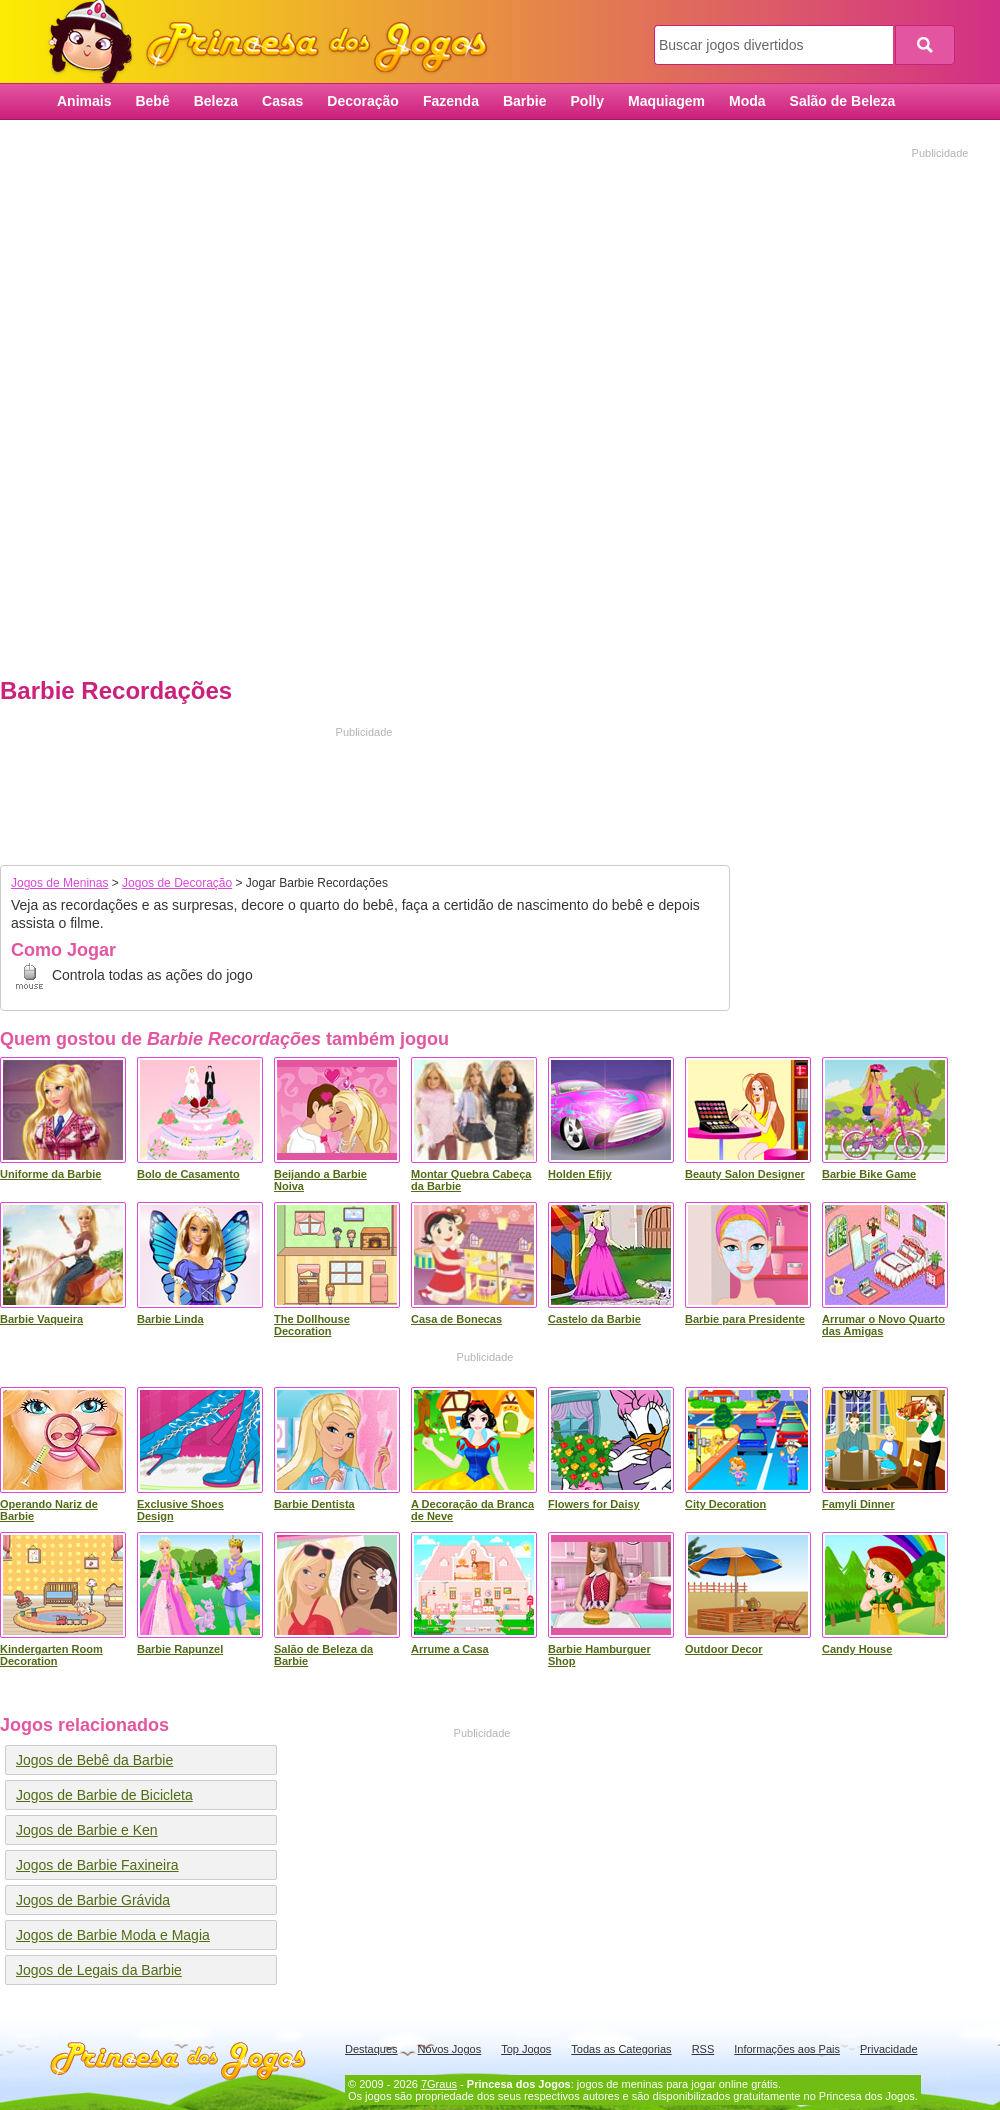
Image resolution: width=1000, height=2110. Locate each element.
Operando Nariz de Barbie (49, 1510)
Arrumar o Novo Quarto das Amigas (883, 1325)
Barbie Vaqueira (41, 1319)
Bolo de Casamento (188, 1174)
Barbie (525, 101)
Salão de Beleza (843, 101)
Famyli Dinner (858, 1504)
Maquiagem (666, 101)
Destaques (371, 2049)
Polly (587, 101)
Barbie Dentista (314, 1504)
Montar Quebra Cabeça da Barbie (471, 1180)
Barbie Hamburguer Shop (599, 1655)
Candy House (857, 1649)
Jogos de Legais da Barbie (99, 1970)
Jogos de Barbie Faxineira (97, 1865)
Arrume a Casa (450, 1649)
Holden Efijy (580, 1174)
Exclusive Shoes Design (180, 1510)
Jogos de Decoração (177, 883)
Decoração (363, 101)
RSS (703, 2049)
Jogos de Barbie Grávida (93, 1900)
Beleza (216, 101)
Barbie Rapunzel (180, 1649)
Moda (747, 101)
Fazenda (451, 101)
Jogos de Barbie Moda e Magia (113, 1935)
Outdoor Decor (724, 1649)
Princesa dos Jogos (275, 42)
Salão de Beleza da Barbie (323, 1655)
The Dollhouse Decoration (312, 1325)
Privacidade (888, 2049)
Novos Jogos (450, 2049)
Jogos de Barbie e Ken (87, 1830)
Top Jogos (526, 2049)
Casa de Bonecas (456, 1319)
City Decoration (725, 1504)
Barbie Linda (170, 1319)
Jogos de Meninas (59, 883)
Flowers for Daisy (594, 1504)
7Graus (439, 2084)
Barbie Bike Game (869, 1174)
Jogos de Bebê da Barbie (94, 1760)
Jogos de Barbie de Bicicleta (104, 1795)
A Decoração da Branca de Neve (472, 1510)
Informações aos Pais (787, 2049)
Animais (84, 101)
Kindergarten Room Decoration (51, 1655)
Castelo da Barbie (594, 1319)
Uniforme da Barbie (50, 1174)
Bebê (152, 101)
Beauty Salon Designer (745, 1174)
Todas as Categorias (621, 2049)
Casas (282, 101)
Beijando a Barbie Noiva (320, 1180)
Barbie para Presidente (745, 1319)
